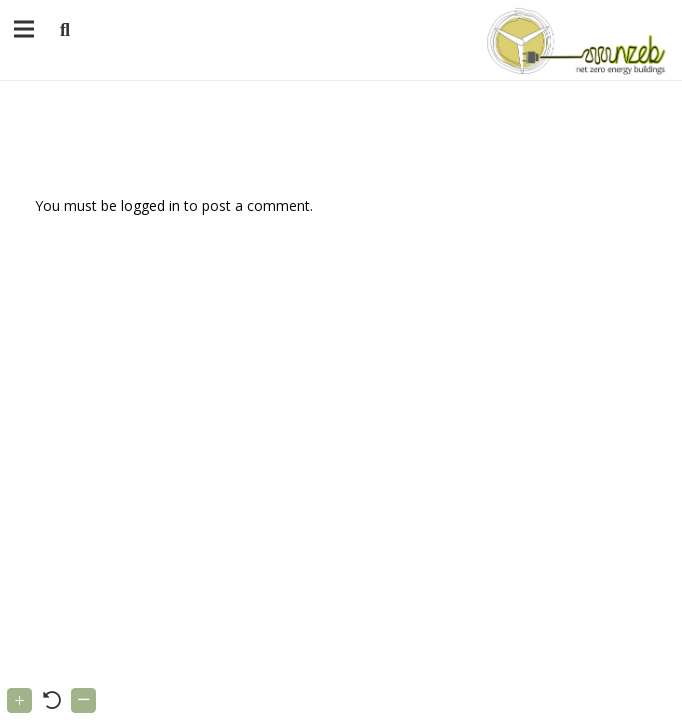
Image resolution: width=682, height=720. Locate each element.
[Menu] (24, 29)
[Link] (572, 40)
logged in (150, 205)
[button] (65, 30)
